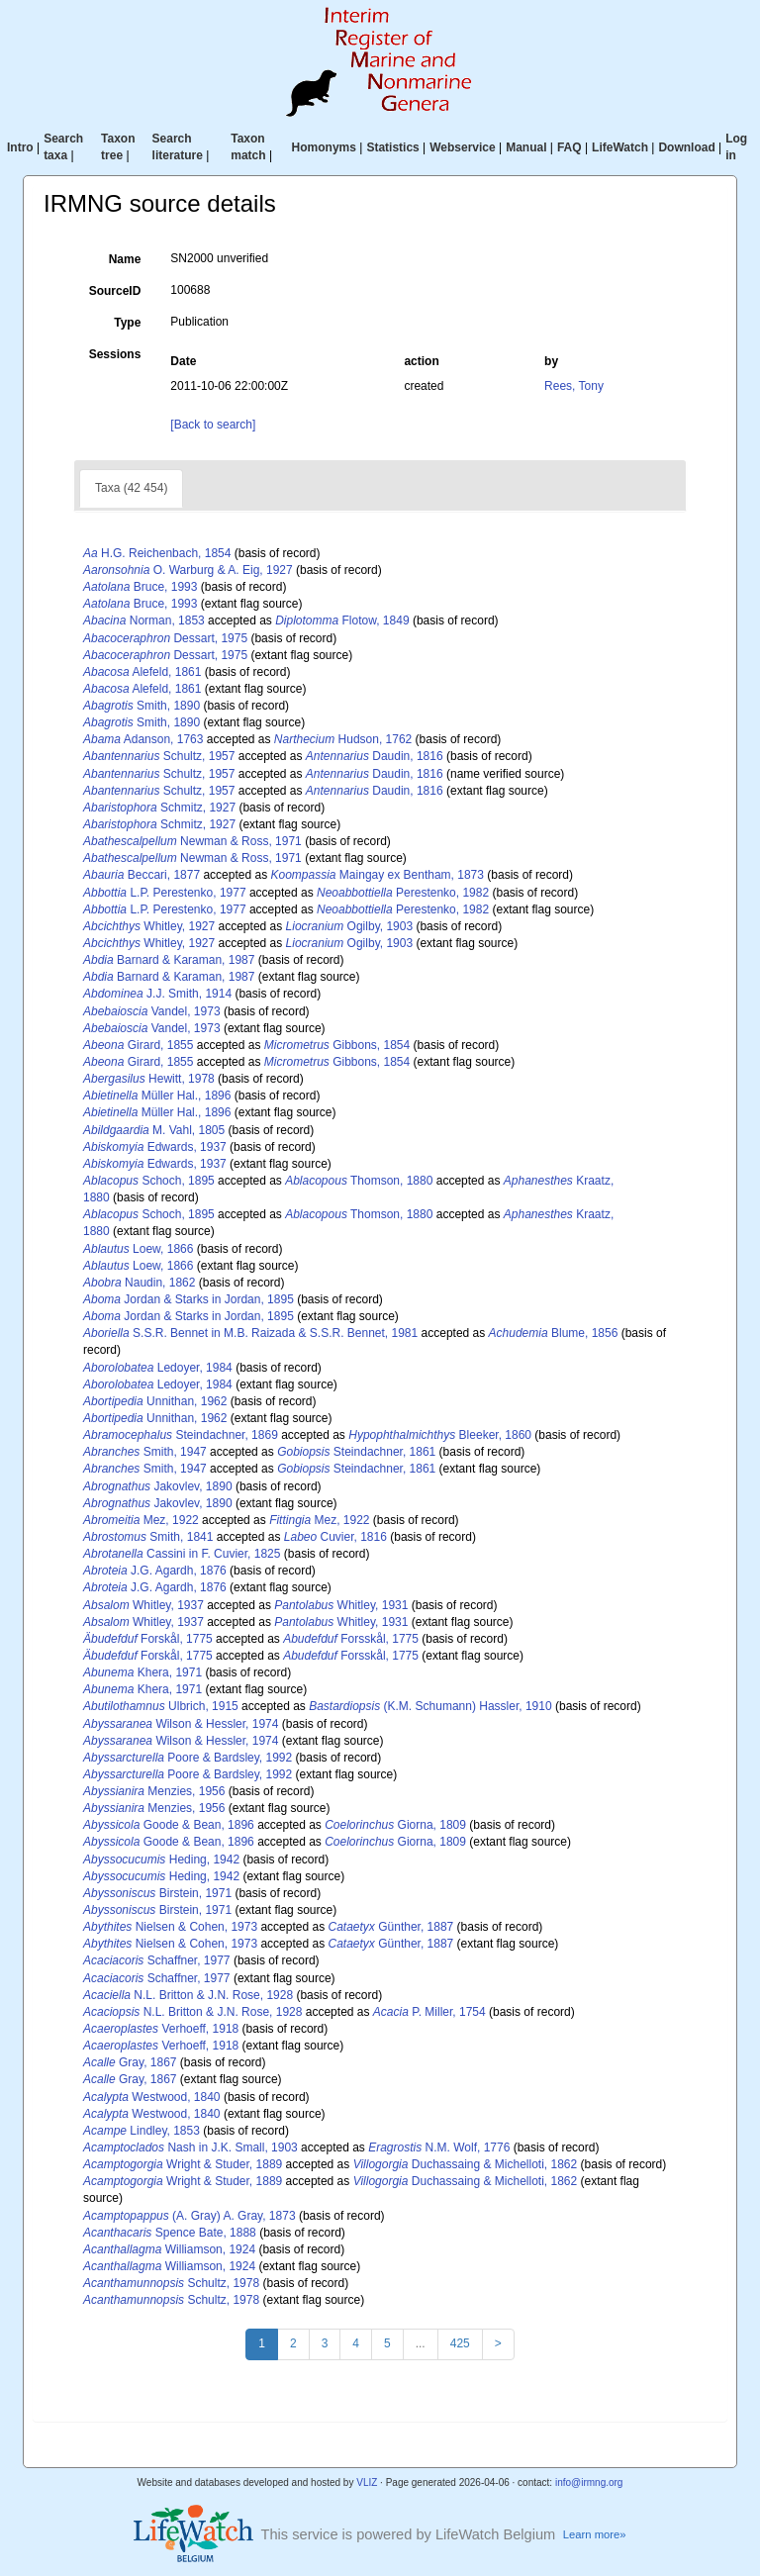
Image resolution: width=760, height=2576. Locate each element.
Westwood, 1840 (152, 2097)
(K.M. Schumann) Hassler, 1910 (430, 1706)
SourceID (115, 291)
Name (125, 259)
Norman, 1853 (144, 620)
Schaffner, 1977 (157, 1960)
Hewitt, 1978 (149, 1079)
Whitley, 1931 (341, 1605)
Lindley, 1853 (141, 2131)
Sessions (115, 354)
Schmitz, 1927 (159, 807)
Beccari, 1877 (141, 875)
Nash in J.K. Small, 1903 (190, 2147)
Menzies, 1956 (154, 1791)
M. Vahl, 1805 (154, 1130)
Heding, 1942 (161, 1859)
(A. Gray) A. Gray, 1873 (189, 2216)
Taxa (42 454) (131, 488)
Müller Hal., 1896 (157, 1095)
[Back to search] (212, 424)
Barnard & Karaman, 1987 (168, 960)
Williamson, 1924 (169, 2249)
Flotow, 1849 (342, 620)
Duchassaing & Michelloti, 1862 (465, 2164)
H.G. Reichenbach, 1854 (157, 553)
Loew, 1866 (138, 1249)
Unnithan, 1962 (155, 1401)
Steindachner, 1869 (180, 1435)
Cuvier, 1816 (335, 1537)
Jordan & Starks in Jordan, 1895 (188, 1299)
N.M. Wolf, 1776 (439, 2147)
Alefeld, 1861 (142, 672)
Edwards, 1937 (155, 1147)
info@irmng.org (589, 2482)
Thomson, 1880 (358, 1181)
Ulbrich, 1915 (160, 1706)
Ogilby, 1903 (350, 926)
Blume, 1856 (553, 1333)
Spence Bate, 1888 (169, 2233)
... (421, 2343)
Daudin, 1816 (374, 756)
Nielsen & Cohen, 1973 (170, 1927)
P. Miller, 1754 (429, 2012)
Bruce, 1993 (140, 587)
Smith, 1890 (141, 706)
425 (460, 2343)
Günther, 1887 (391, 1927)
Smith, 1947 (145, 1452)
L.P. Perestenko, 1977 (164, 893)
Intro (20, 147)
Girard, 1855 (138, 1045)
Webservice (462, 147)
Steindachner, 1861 (356, 1452)
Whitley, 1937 (143, 1605)
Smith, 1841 (148, 1537)
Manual (526, 147)
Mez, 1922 (141, 1520)
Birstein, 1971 (157, 1893)
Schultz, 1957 (159, 756)
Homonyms (324, 147)
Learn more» (594, 2534)
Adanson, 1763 (143, 739)
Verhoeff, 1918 (160, 2029)
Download (686, 147)
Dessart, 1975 (165, 638)
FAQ (569, 147)
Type (127, 323)
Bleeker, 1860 (439, 1435)
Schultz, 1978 (171, 2283)
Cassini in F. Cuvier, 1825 (181, 1554)
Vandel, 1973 (152, 1011)
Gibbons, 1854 (337, 1045)
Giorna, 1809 (395, 1825)
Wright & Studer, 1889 (182, 2164)
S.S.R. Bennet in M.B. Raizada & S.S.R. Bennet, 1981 (250, 1333)
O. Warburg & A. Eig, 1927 (188, 570)
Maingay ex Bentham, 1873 (376, 875)
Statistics (392, 147)
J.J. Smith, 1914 (157, 994)
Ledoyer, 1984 (158, 1368)
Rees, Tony (574, 386)
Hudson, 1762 (343, 739)
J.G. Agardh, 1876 (155, 1570)
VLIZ (366, 2482)
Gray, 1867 (130, 2062)
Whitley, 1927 (149, 926)
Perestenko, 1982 (403, 893)
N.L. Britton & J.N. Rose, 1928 (188, 1995)
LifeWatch (620, 147)
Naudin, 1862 (139, 1282)
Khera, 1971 (142, 1672)
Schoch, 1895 (149, 1181)
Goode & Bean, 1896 (168, 1825)
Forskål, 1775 (148, 1639)
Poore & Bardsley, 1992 (187, 1758)
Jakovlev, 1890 (158, 1486)
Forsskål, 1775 (351, 1639)
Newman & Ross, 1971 (192, 841)
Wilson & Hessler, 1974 (180, 1724)
